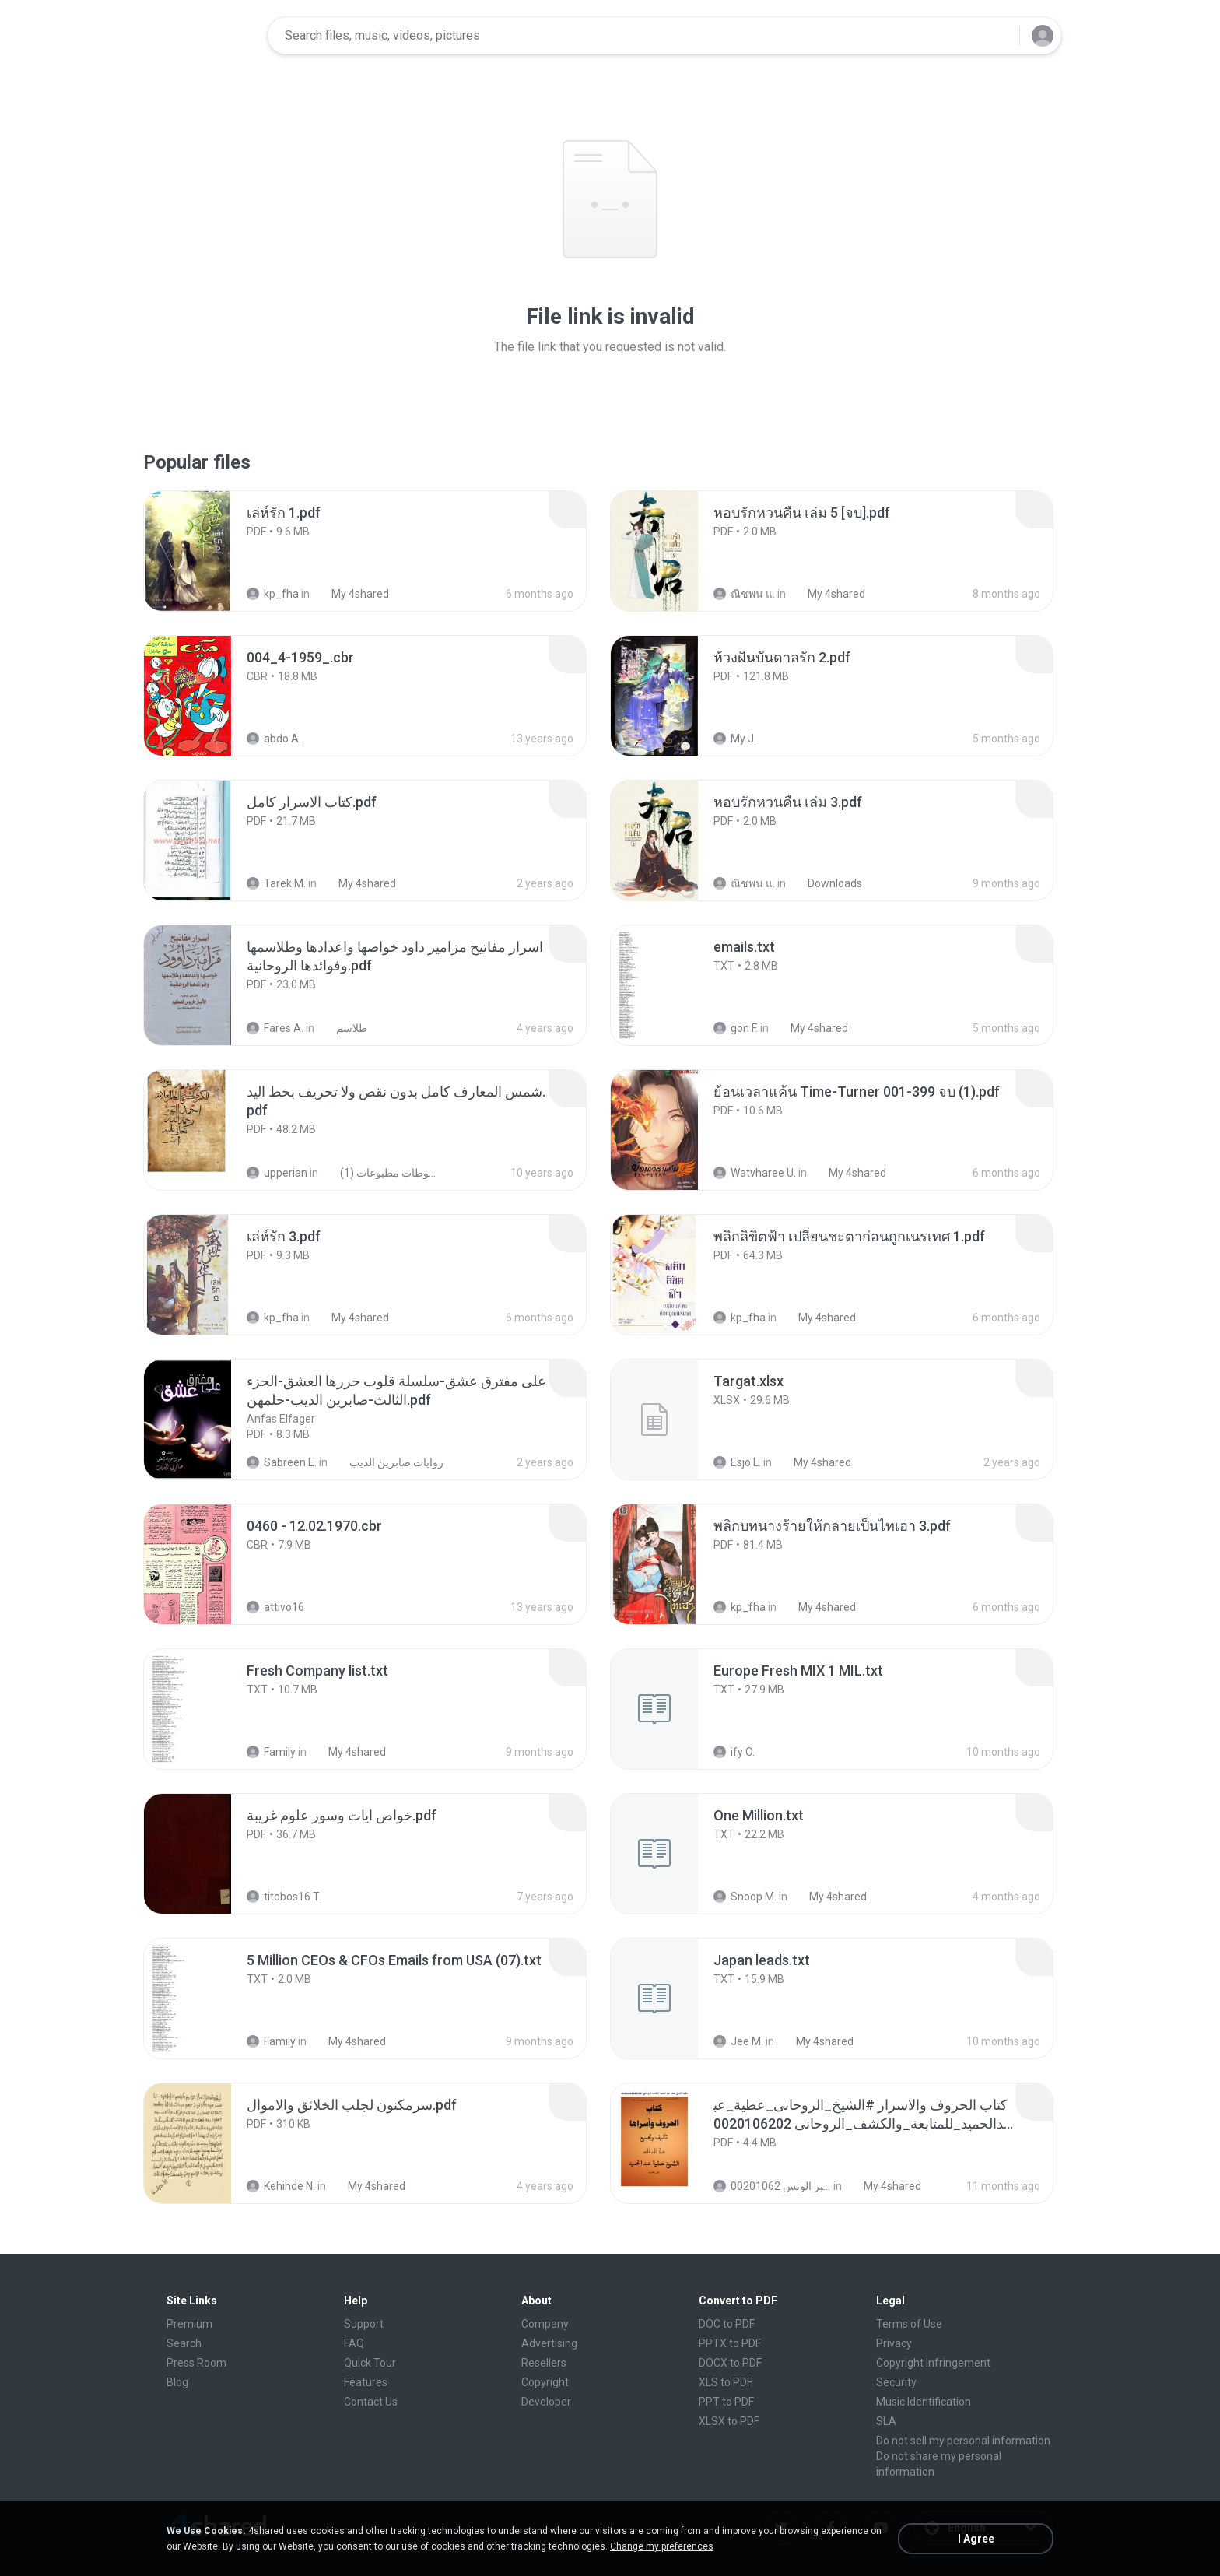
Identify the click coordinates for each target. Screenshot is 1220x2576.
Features (365, 2382)
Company (545, 2324)
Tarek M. (276, 883)
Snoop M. (745, 1896)
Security (896, 2382)
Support (364, 2324)
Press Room (196, 2363)
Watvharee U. (754, 1173)
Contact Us (371, 2401)
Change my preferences (661, 2546)
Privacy (894, 2343)
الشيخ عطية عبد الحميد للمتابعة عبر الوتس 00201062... (772, 2186)
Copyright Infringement (933, 2363)
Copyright (545, 2382)
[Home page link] (206, 36)
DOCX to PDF (730, 2363)
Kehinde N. (281, 2186)
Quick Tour (370, 2363)
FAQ (354, 2343)
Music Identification (923, 2401)
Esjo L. (737, 1462)
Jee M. (738, 2041)
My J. (734, 738)
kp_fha (273, 594)
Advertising (549, 2343)
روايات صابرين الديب (387, 1462)
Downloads (826, 883)
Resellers (543, 2363)
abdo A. (274, 738)
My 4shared (351, 594)
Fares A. (275, 1028)
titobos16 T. (284, 1896)
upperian (277, 1173)
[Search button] (998, 35)
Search (184, 2343)
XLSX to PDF (729, 2421)
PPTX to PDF (730, 2343)
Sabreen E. (282, 1462)
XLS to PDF (725, 2382)
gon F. (735, 1028)
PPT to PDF (726, 2401)
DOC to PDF (727, 2324)
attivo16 (275, 1607)
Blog (177, 2382)
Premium (189, 2324)
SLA (886, 2421)
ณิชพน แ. (744, 594)
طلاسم (343, 1028)
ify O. (734, 1752)
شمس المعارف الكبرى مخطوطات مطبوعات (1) (381, 1173)
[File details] (204, 551)
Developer (546, 2401)
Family (271, 1752)
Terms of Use (909, 2324)
